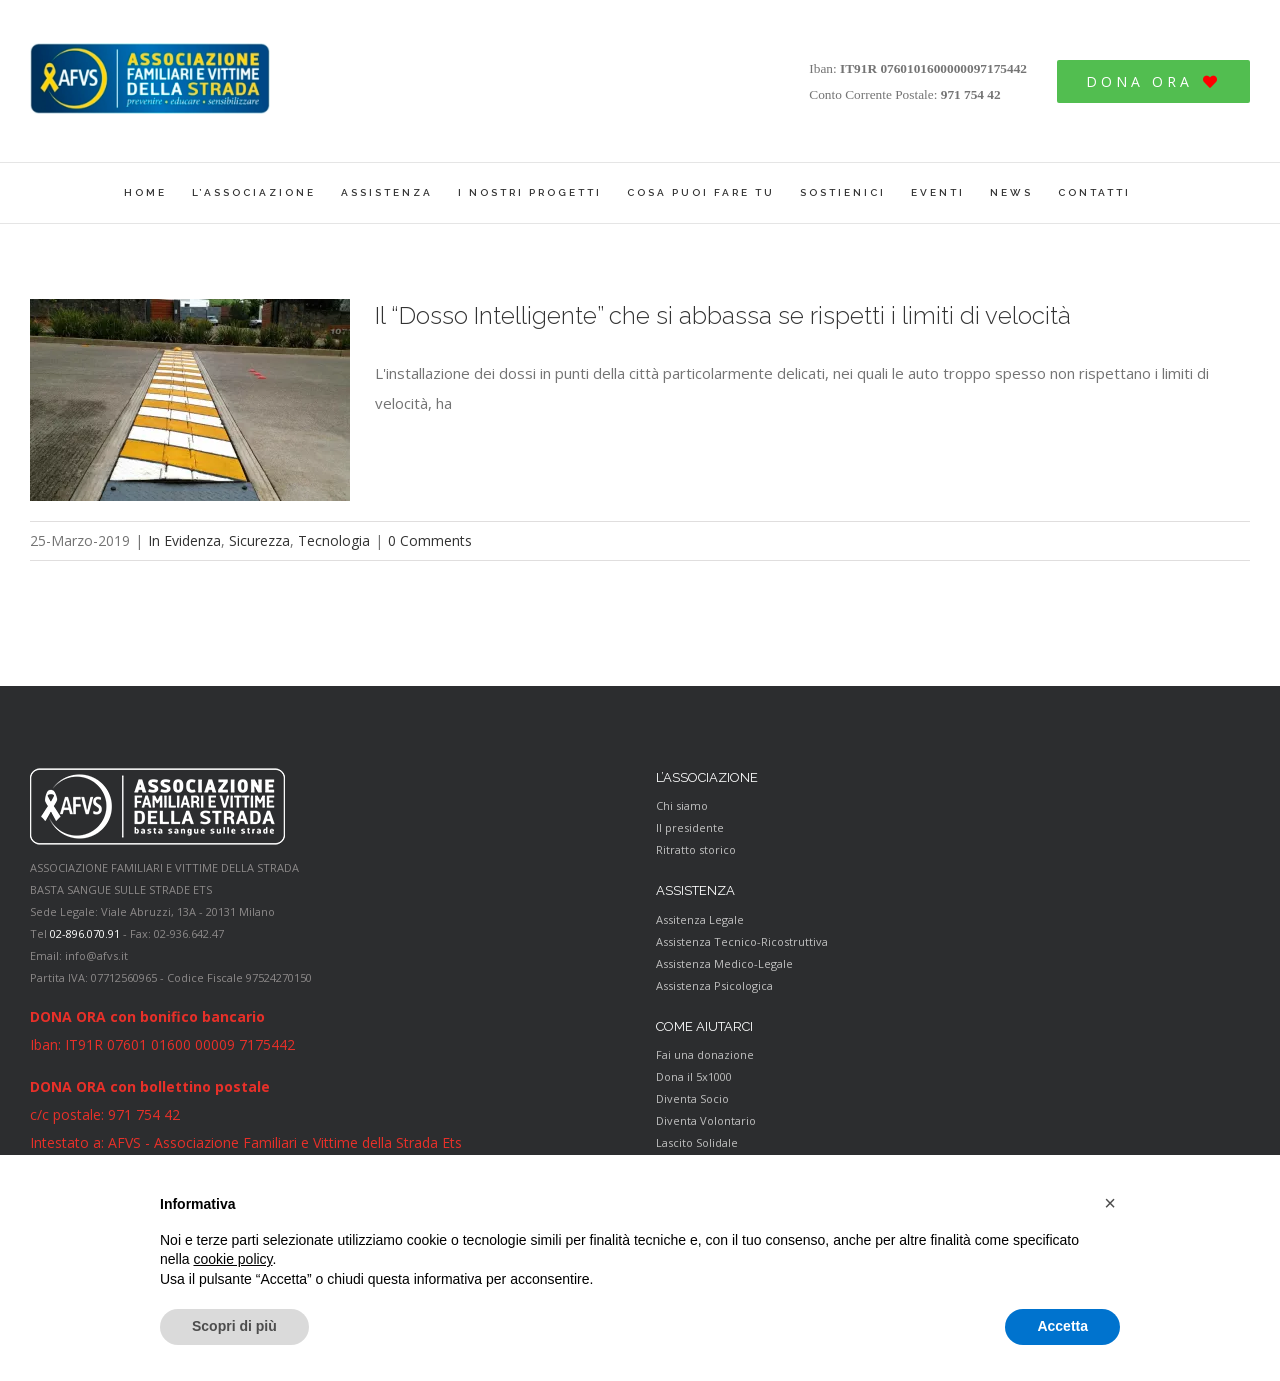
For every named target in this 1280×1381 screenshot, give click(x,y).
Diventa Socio (692, 1098)
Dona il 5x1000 (694, 1076)
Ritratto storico (696, 849)
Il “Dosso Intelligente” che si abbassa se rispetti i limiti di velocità (723, 315)
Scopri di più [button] (234, 1326)
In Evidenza (184, 540)
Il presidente (690, 827)
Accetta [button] (1062, 1326)
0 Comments (430, 540)
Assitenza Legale (700, 919)
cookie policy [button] (232, 1259)
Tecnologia (334, 540)
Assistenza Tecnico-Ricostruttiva (742, 941)
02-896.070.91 (85, 933)
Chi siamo (682, 805)
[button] (1110, 1203)
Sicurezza (259, 540)
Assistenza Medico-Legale (724, 963)
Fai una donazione (705, 1054)
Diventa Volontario (706, 1120)
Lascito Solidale (697, 1142)
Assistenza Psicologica (714, 985)
